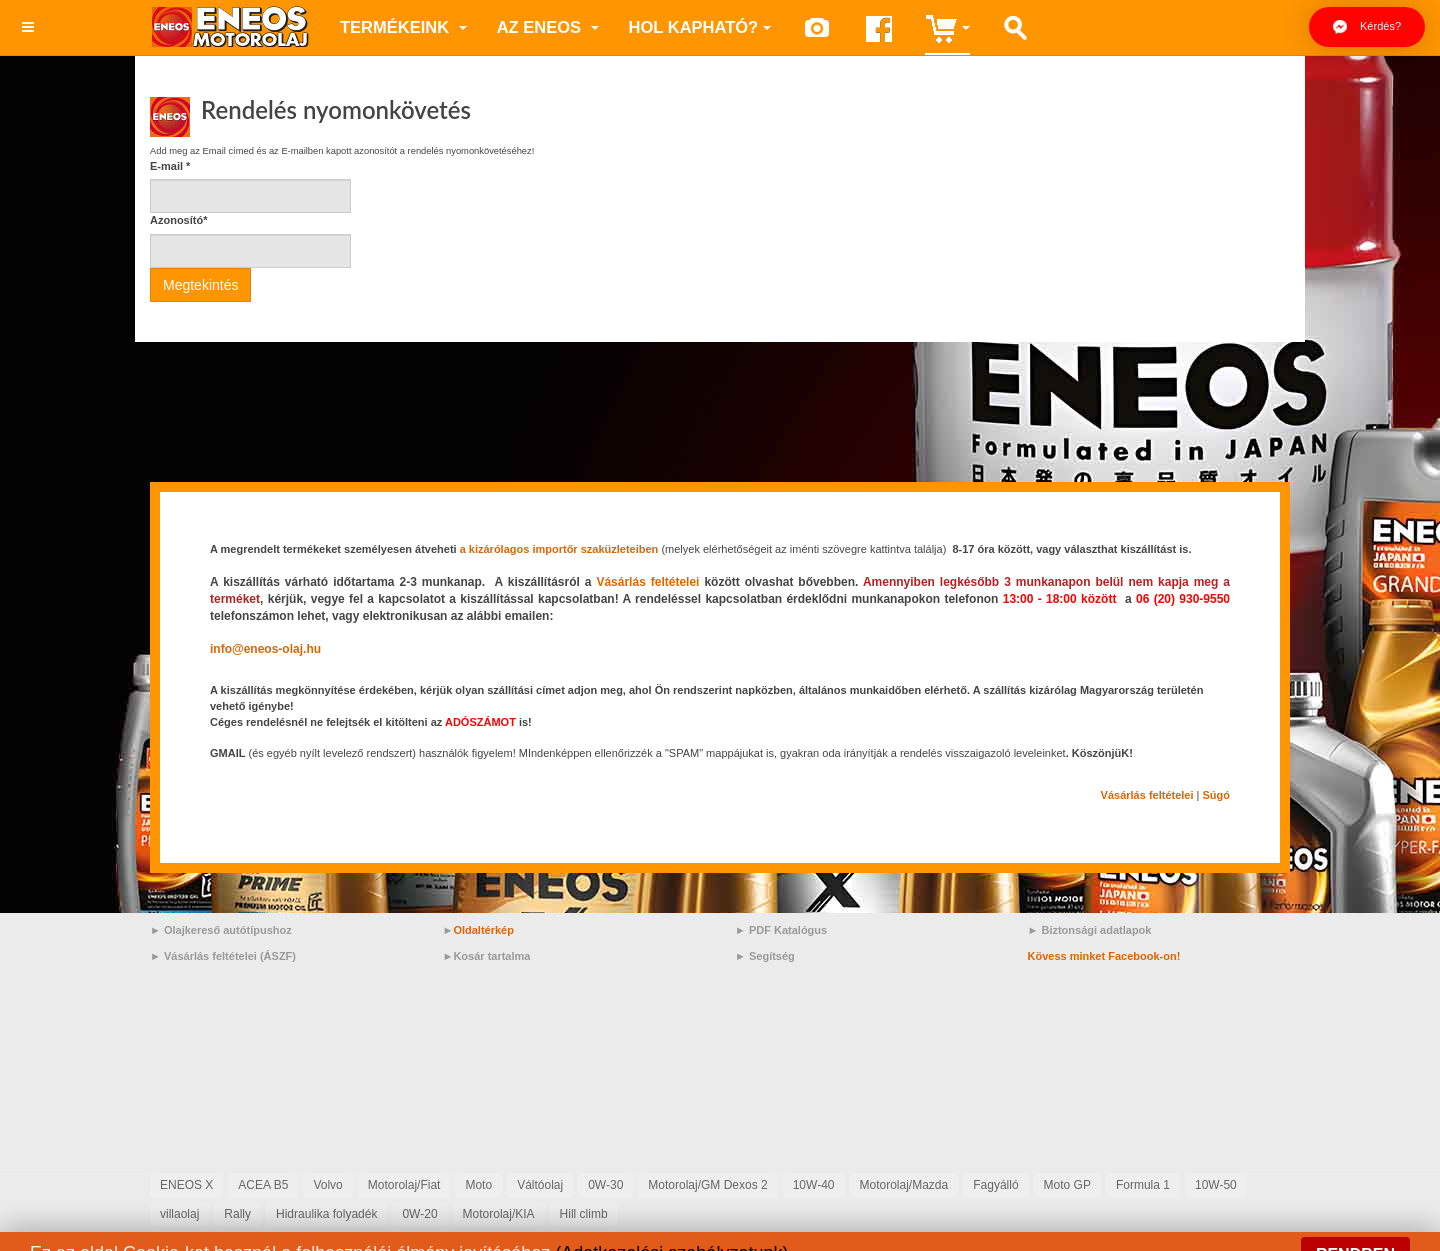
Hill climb (584, 1214)
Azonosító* (178, 220)
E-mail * (170, 166)
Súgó (1217, 795)
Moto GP (1067, 1185)
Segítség (772, 956)
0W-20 (419, 1214)
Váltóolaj (540, 1185)
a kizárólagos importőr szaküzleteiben (559, 549)
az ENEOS (548, 27)
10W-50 (1216, 1185)
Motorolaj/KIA (499, 1214)
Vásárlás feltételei (647, 582)
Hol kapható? (700, 27)
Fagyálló (995, 1185)
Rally (237, 1214)
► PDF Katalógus (781, 930)
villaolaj (179, 1214)
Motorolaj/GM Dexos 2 (707, 1185)
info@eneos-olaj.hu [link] (265, 649)
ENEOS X (186, 1185)
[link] (271, 599)
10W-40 (814, 1185)
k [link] (271, 599)
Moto (478, 1185)
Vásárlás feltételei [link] (1147, 795)
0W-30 (605, 1185)
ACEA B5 (263, 1185)
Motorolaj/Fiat (404, 1185)
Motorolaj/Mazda (904, 1185)
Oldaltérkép (483, 930)
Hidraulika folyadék (326, 1214)
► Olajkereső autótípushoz (221, 930)
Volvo (327, 1185)
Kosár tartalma (491, 956)
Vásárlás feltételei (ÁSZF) (230, 956)
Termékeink (403, 27)
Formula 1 (1143, 1185)
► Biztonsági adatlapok (1090, 930)
